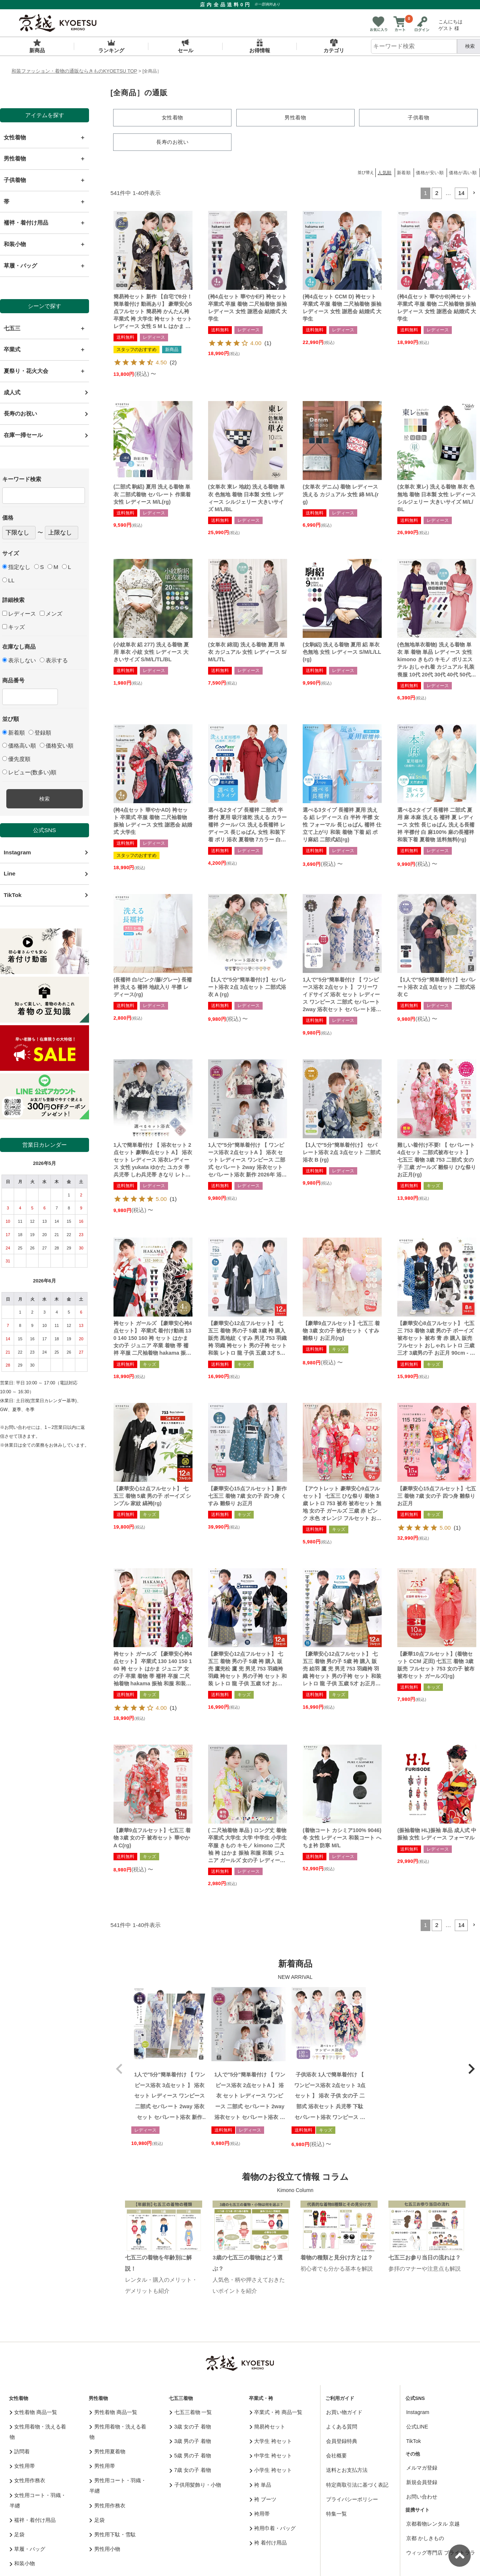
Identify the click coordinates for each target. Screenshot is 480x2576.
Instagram (17, 852)
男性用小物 (104, 2549)
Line (10, 873)
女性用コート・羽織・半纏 (38, 2499)
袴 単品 (260, 2484)
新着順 (13, 732)
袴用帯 (260, 2513)
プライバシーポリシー (352, 2498)
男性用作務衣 (107, 2505)
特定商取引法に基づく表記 (357, 2484)
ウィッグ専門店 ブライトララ (440, 2552)
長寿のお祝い (20, 413)
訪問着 (20, 2451)
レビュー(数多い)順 (29, 772)
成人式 (12, 392)
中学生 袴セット (271, 2455)
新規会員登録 (421, 2482)
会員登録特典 (341, 2440)
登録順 (40, 732)
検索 (44, 799)
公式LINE (417, 2426)
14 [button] (461, 192)
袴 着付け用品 (268, 2542)
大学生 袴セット (271, 2440)
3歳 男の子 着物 (190, 2440)
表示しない (19, 660)
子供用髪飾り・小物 (195, 2484)
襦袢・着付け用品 (33, 2519)
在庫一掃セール (23, 435)
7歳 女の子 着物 (190, 2470)
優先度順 (16, 759)
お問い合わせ (421, 2496)
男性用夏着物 (107, 2451)
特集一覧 (336, 2513)
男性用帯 (102, 2466)
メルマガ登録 (421, 2467)
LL (8, 580)
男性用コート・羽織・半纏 (117, 2485)
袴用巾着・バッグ (273, 2528)
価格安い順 (56, 745)
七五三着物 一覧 (191, 2411)
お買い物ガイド (344, 2411)
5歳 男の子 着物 (190, 2455)
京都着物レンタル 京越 (433, 2523)
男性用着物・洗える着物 (117, 2431)
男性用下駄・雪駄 (112, 2534)
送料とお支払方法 (347, 2470)
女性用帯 (22, 2466)
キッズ (13, 627)
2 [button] (436, 192)
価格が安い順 (430, 172)
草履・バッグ (28, 2549)
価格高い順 (19, 745)
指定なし (16, 567)
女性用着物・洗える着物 (38, 2431)
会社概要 (336, 2455)
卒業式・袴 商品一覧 (276, 2411)
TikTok (13, 895)
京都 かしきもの (425, 2537)
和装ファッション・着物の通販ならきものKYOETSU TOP (74, 71)
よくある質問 (341, 2426)
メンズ (51, 613)
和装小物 (22, 2563)
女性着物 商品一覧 (33, 2411)
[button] (474, 192)
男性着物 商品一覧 (113, 2411)
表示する (54, 660)
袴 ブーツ (263, 2498)
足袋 (17, 2534)
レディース (19, 613)
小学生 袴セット (271, 2470)
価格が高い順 (463, 172)
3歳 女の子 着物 (190, 2426)
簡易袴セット (268, 2426)
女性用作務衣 (28, 2480)
